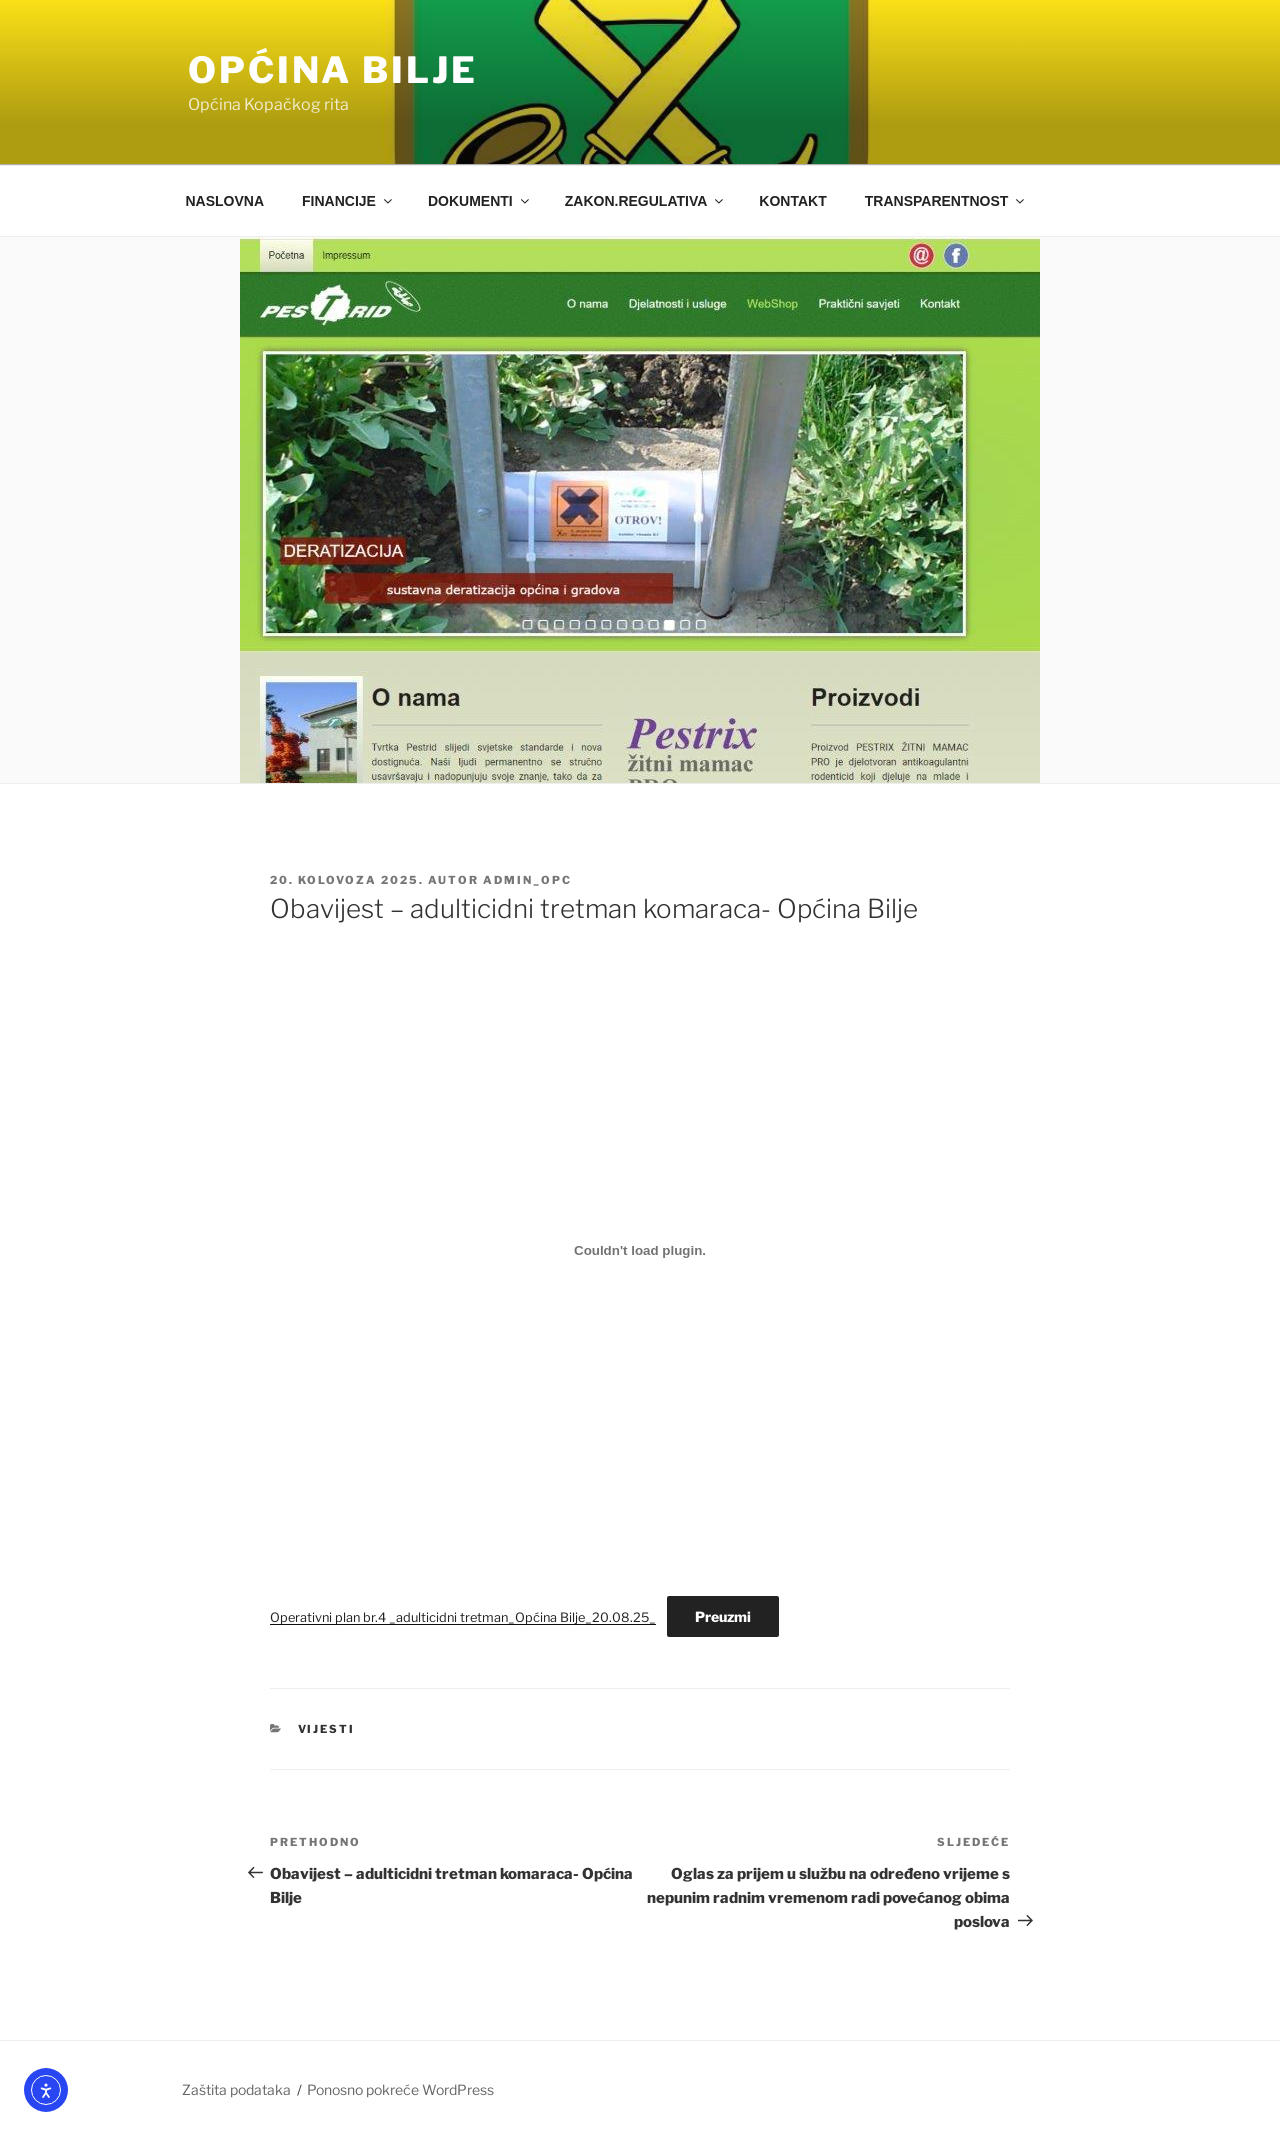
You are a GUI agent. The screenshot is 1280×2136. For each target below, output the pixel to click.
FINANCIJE (348, 201)
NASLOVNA (225, 201)
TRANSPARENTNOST (946, 201)
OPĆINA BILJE (333, 70)
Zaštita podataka (236, 2089)
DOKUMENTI (480, 201)
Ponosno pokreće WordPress (400, 2089)
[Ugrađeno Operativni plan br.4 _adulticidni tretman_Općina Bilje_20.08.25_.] (640, 1250)
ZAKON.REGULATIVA (646, 201)
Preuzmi (723, 1616)
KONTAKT (792, 201)
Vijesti (327, 1729)
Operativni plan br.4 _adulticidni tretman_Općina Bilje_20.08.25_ (463, 1617)
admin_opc (527, 880)
